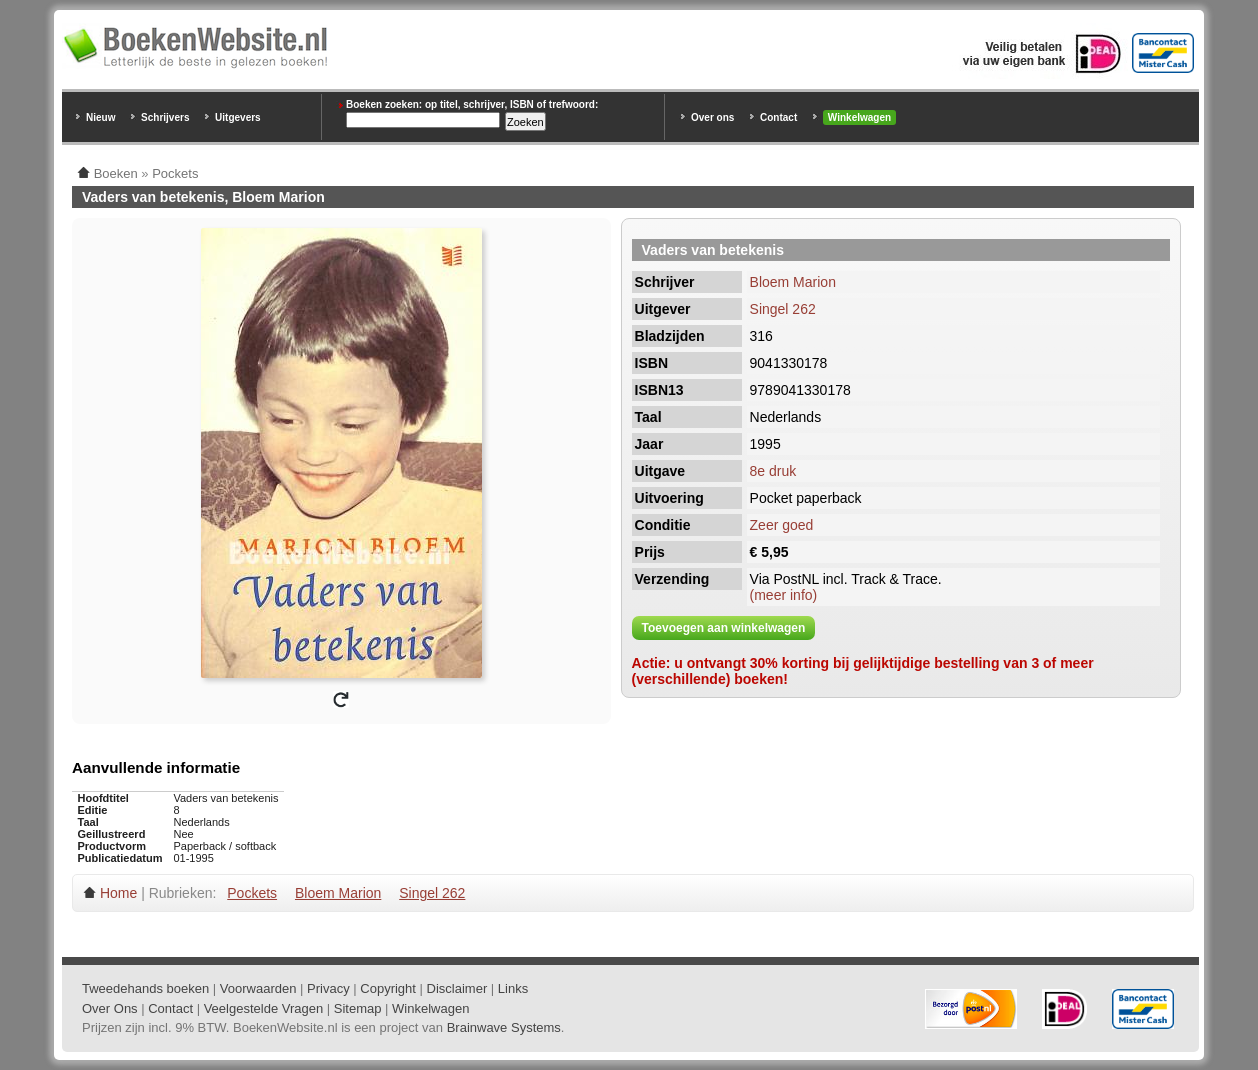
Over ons (712, 117)
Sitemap (358, 1008)
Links (513, 988)
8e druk (773, 471)
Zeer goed (782, 525)
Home (118, 893)
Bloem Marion (793, 282)
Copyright (388, 988)
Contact (778, 117)
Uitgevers (238, 117)
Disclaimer (457, 988)
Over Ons (110, 1008)
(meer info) (784, 595)
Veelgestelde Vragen (264, 1008)
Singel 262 (783, 309)
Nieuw (100, 117)
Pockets (252, 893)
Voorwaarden (258, 988)
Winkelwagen (859, 117)
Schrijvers (165, 117)
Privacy (328, 988)
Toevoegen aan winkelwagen (724, 628)
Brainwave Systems (504, 1027)
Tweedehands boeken (145, 988)
